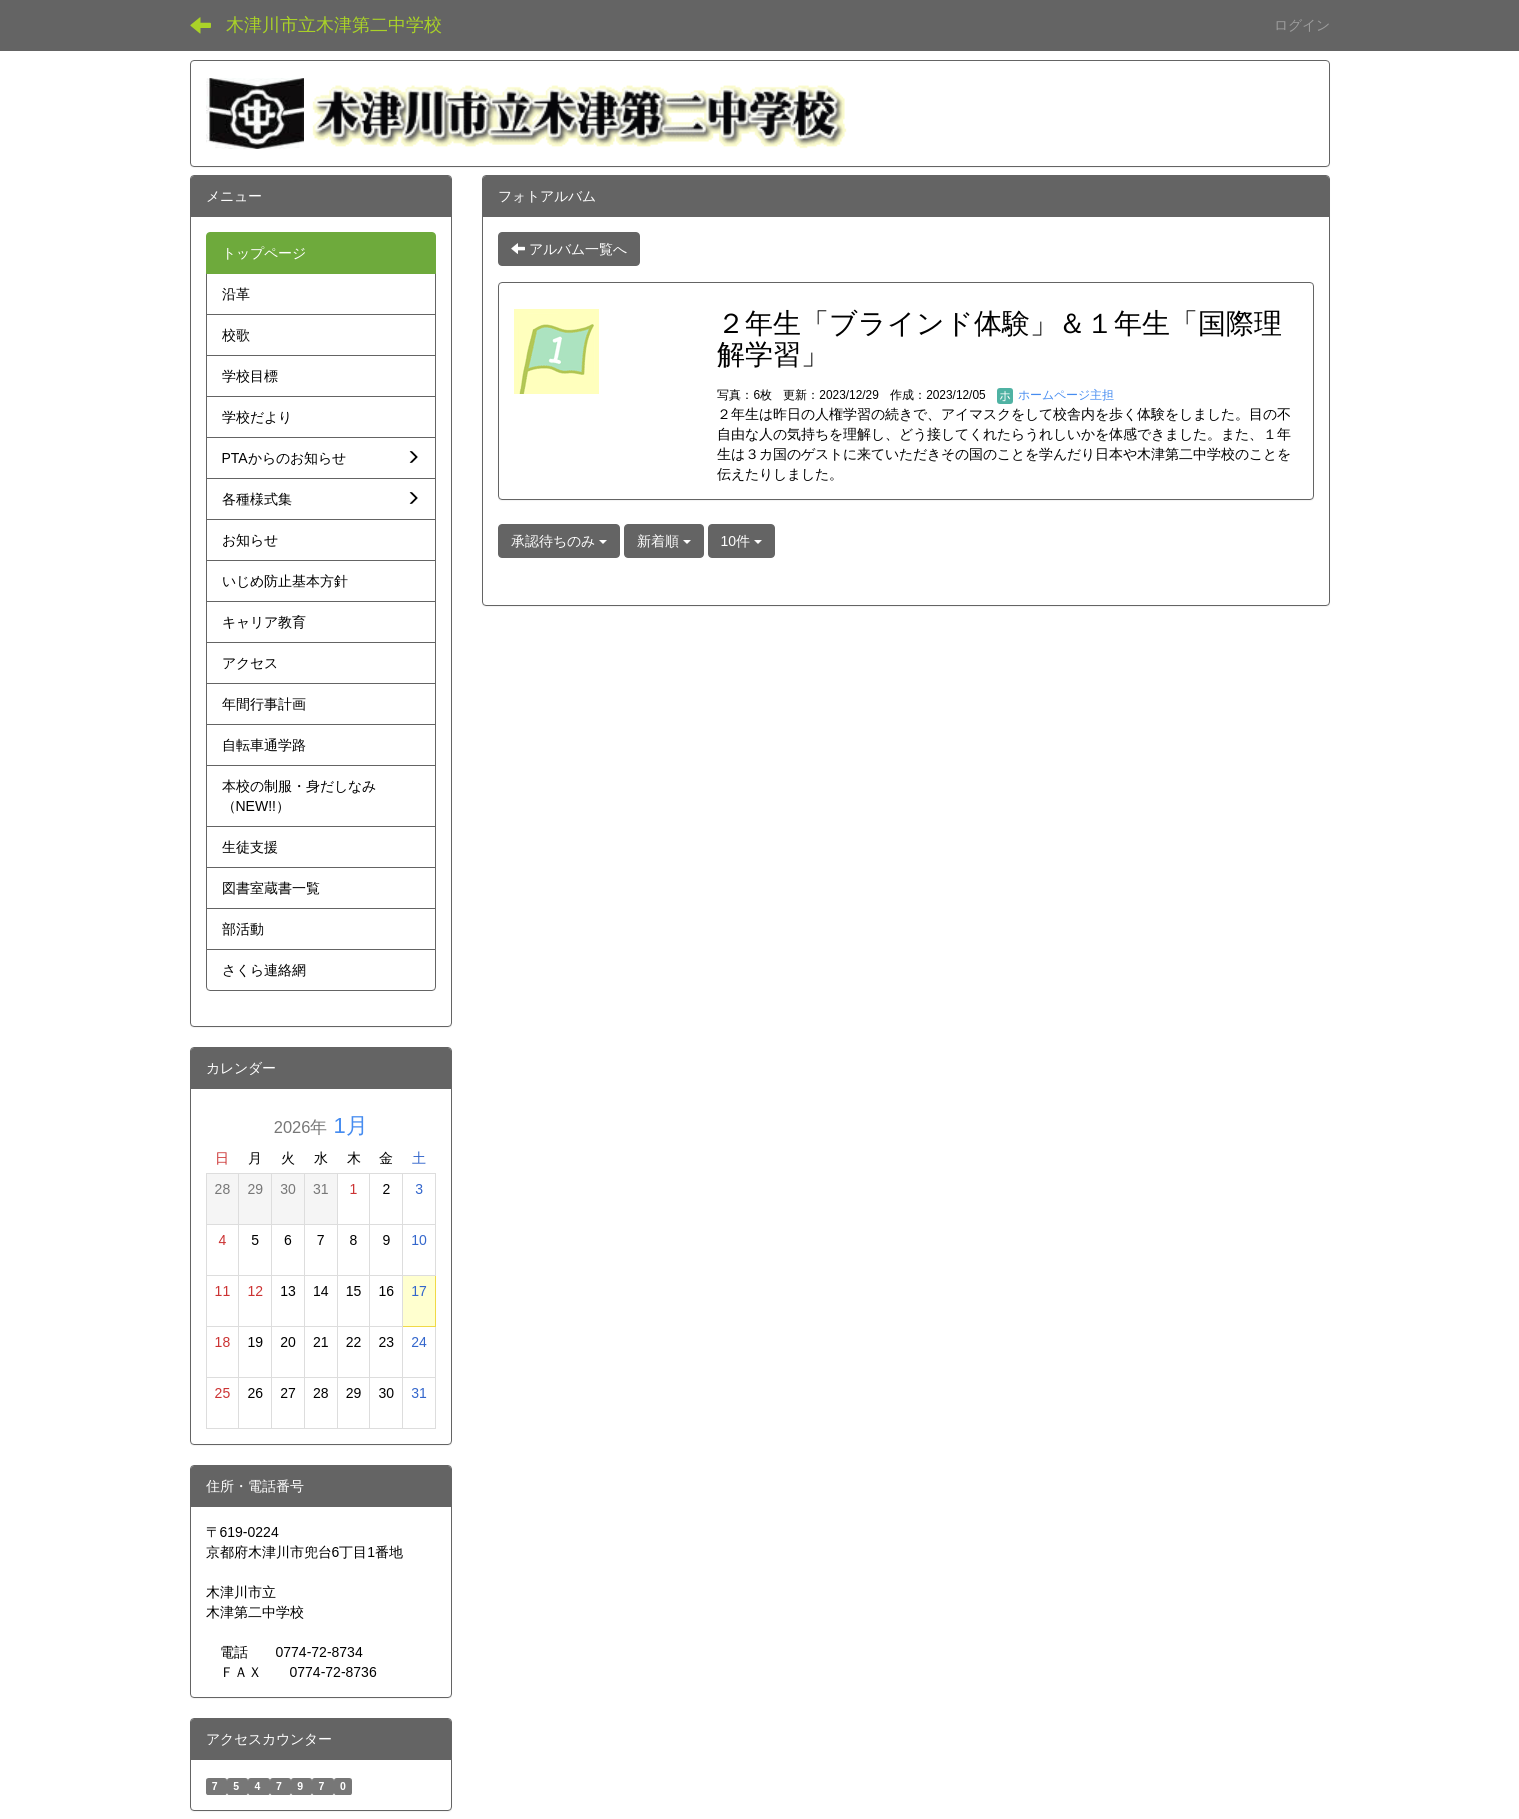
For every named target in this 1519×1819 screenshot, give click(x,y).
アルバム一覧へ (569, 249)
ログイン (1302, 25)
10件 (741, 541)
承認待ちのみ (559, 541)
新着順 (664, 541)
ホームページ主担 (1055, 395)
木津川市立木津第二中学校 (334, 25)
